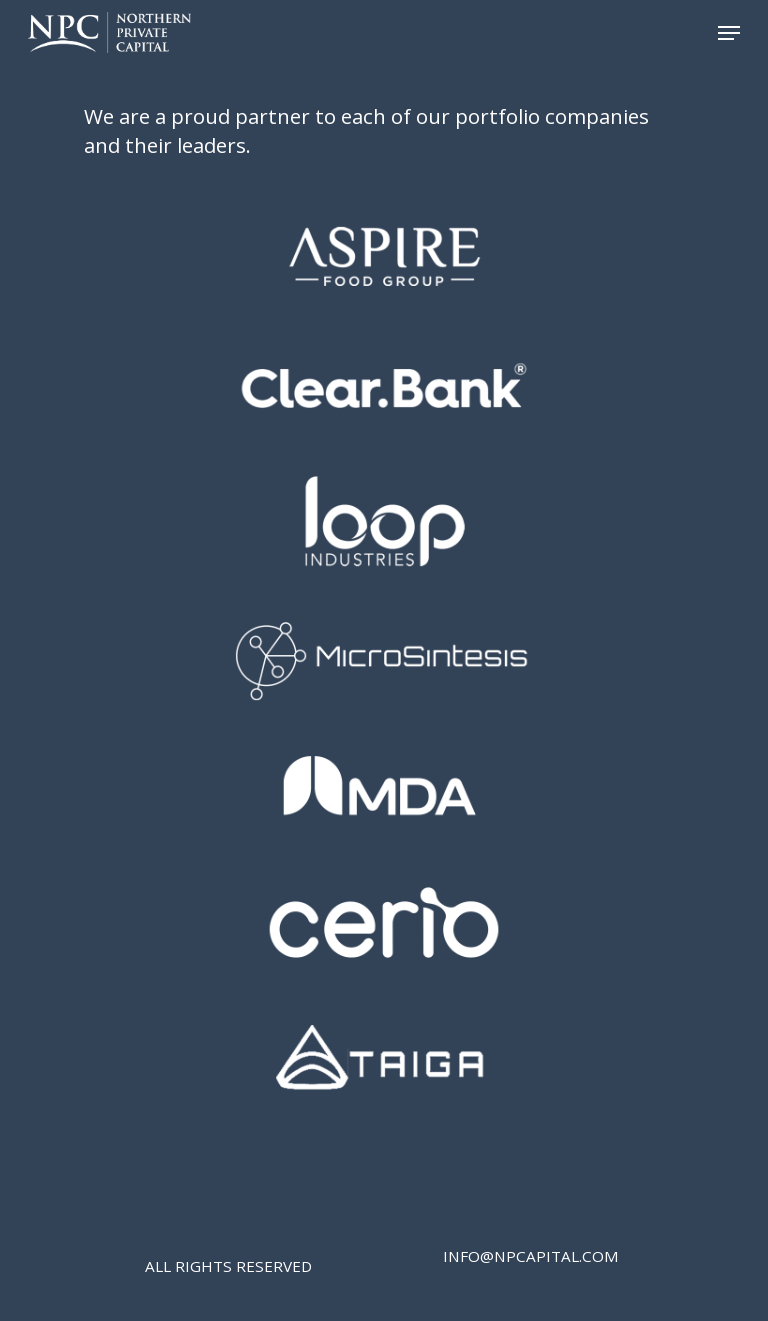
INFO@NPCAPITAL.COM (531, 1256)
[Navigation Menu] (729, 33)
